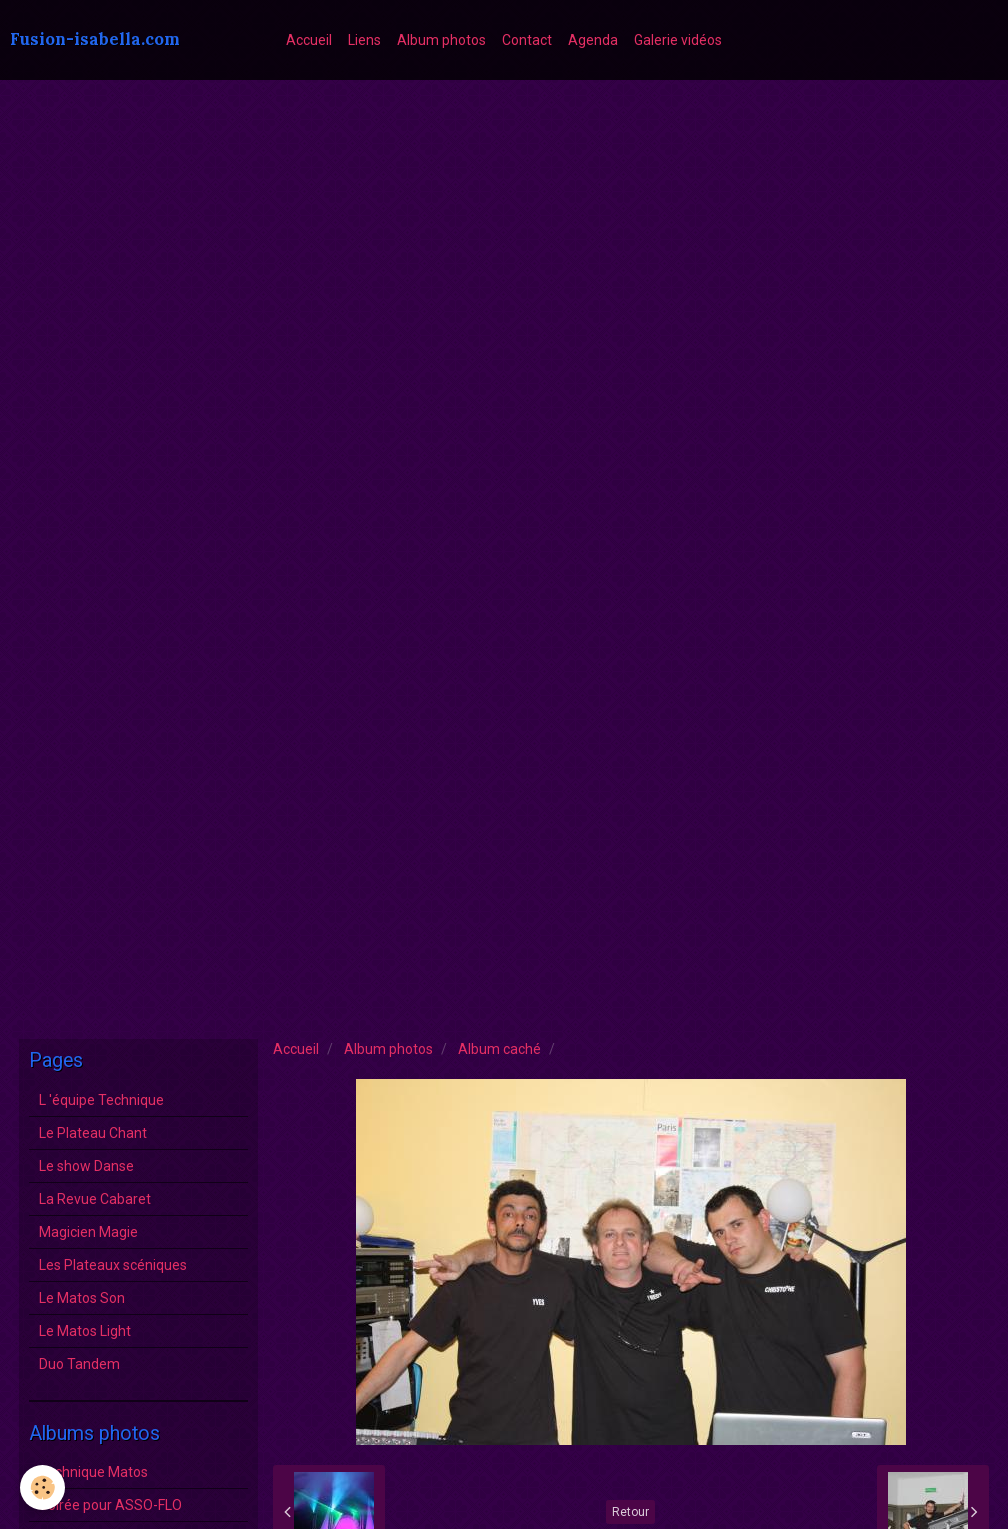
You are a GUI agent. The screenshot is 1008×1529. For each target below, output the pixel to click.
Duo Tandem (79, 1364)
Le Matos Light (85, 1331)
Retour (630, 1512)
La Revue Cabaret (95, 1199)
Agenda (593, 40)
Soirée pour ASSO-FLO (110, 1505)
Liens (364, 40)
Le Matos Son (82, 1298)
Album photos (441, 40)
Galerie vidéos (678, 40)
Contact (527, 40)
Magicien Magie (88, 1232)
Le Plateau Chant (93, 1133)
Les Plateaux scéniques (113, 1265)
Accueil (309, 40)
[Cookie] (42, 1487)
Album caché (499, 1049)
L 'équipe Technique (101, 1100)
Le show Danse (86, 1166)
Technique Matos (93, 1472)
